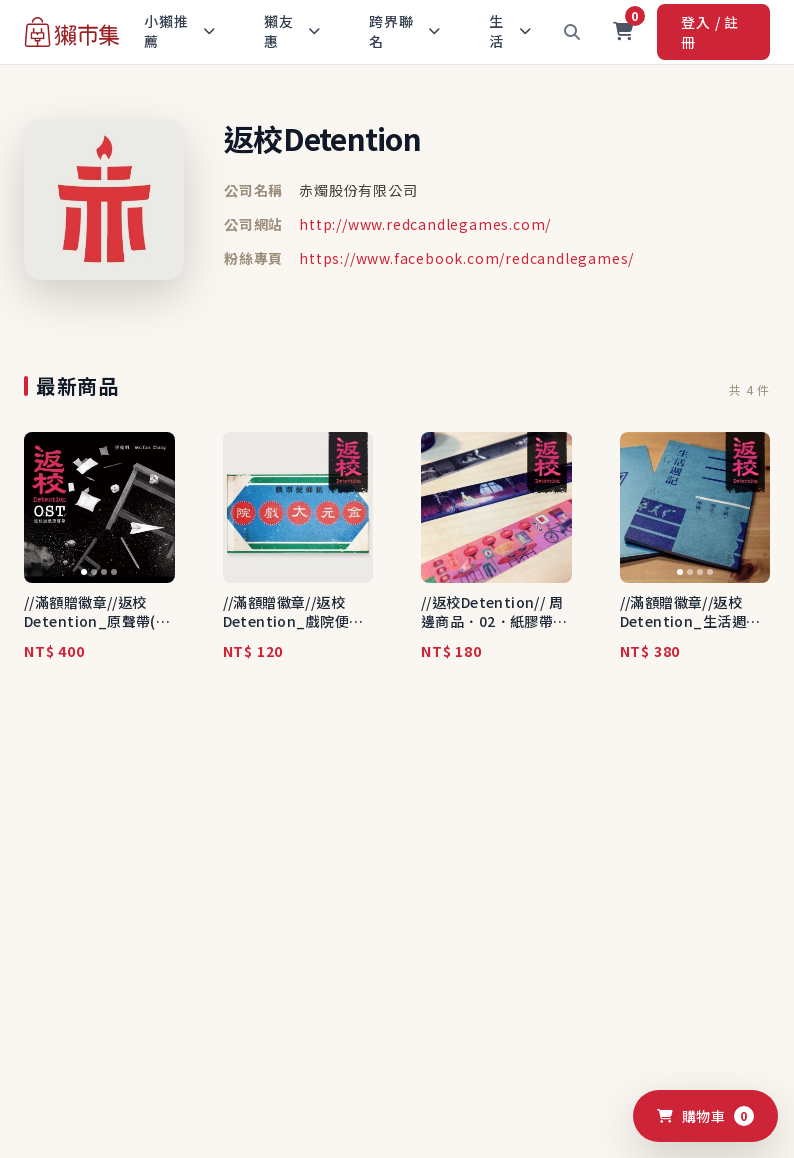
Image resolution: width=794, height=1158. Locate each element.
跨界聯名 (405, 31)
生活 (510, 31)
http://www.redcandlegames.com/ (425, 224)
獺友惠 (292, 31)
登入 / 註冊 (710, 32)
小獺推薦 (180, 31)
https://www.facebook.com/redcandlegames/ (466, 258)
